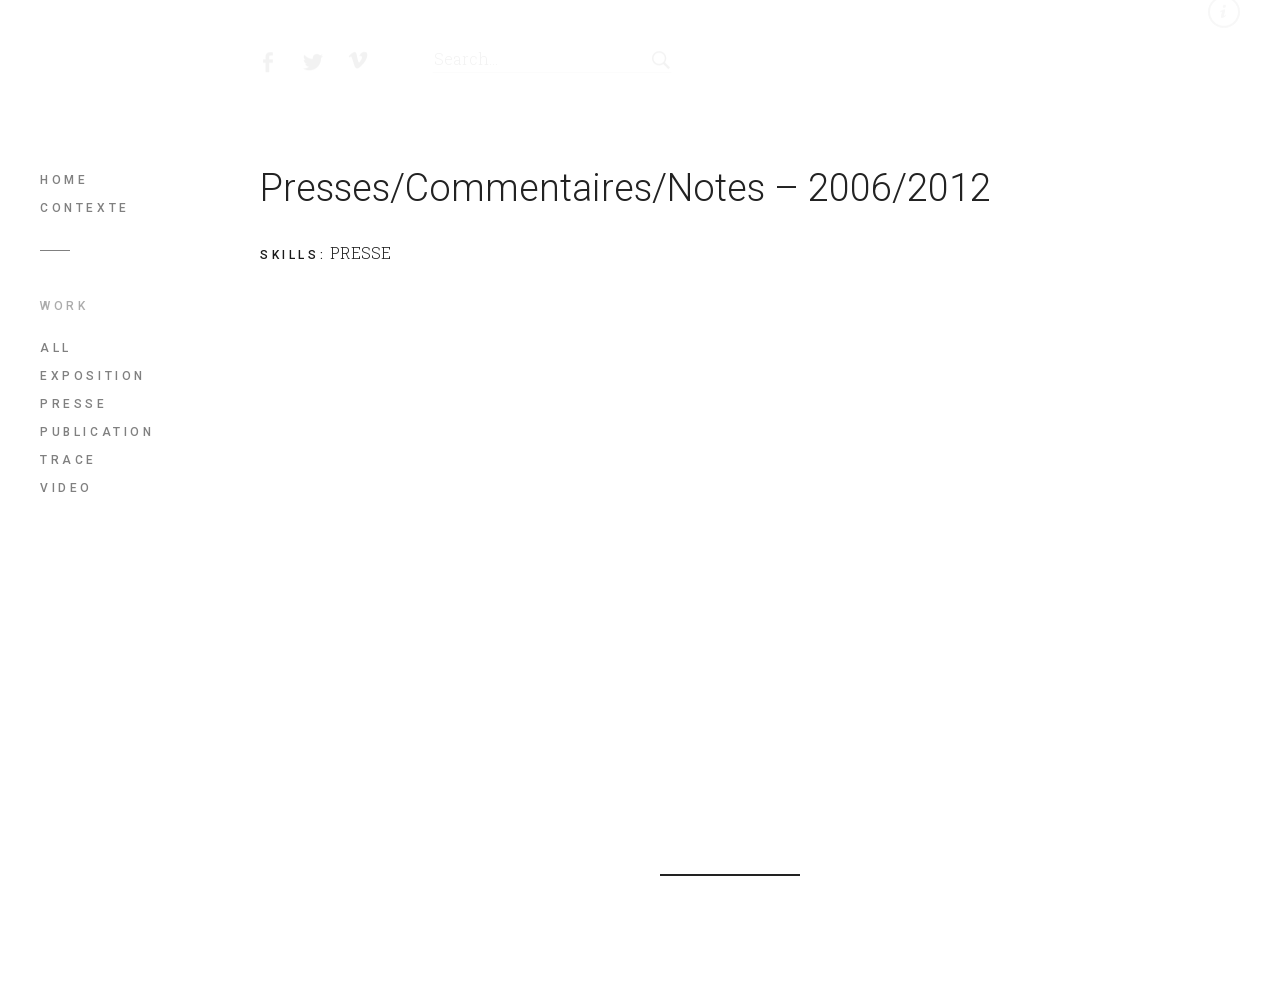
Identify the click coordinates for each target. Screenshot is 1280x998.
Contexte (85, 208)
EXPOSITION (93, 376)
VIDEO (66, 488)
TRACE (68, 460)
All (56, 348)
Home (64, 180)
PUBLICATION (97, 432)
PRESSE (74, 404)
